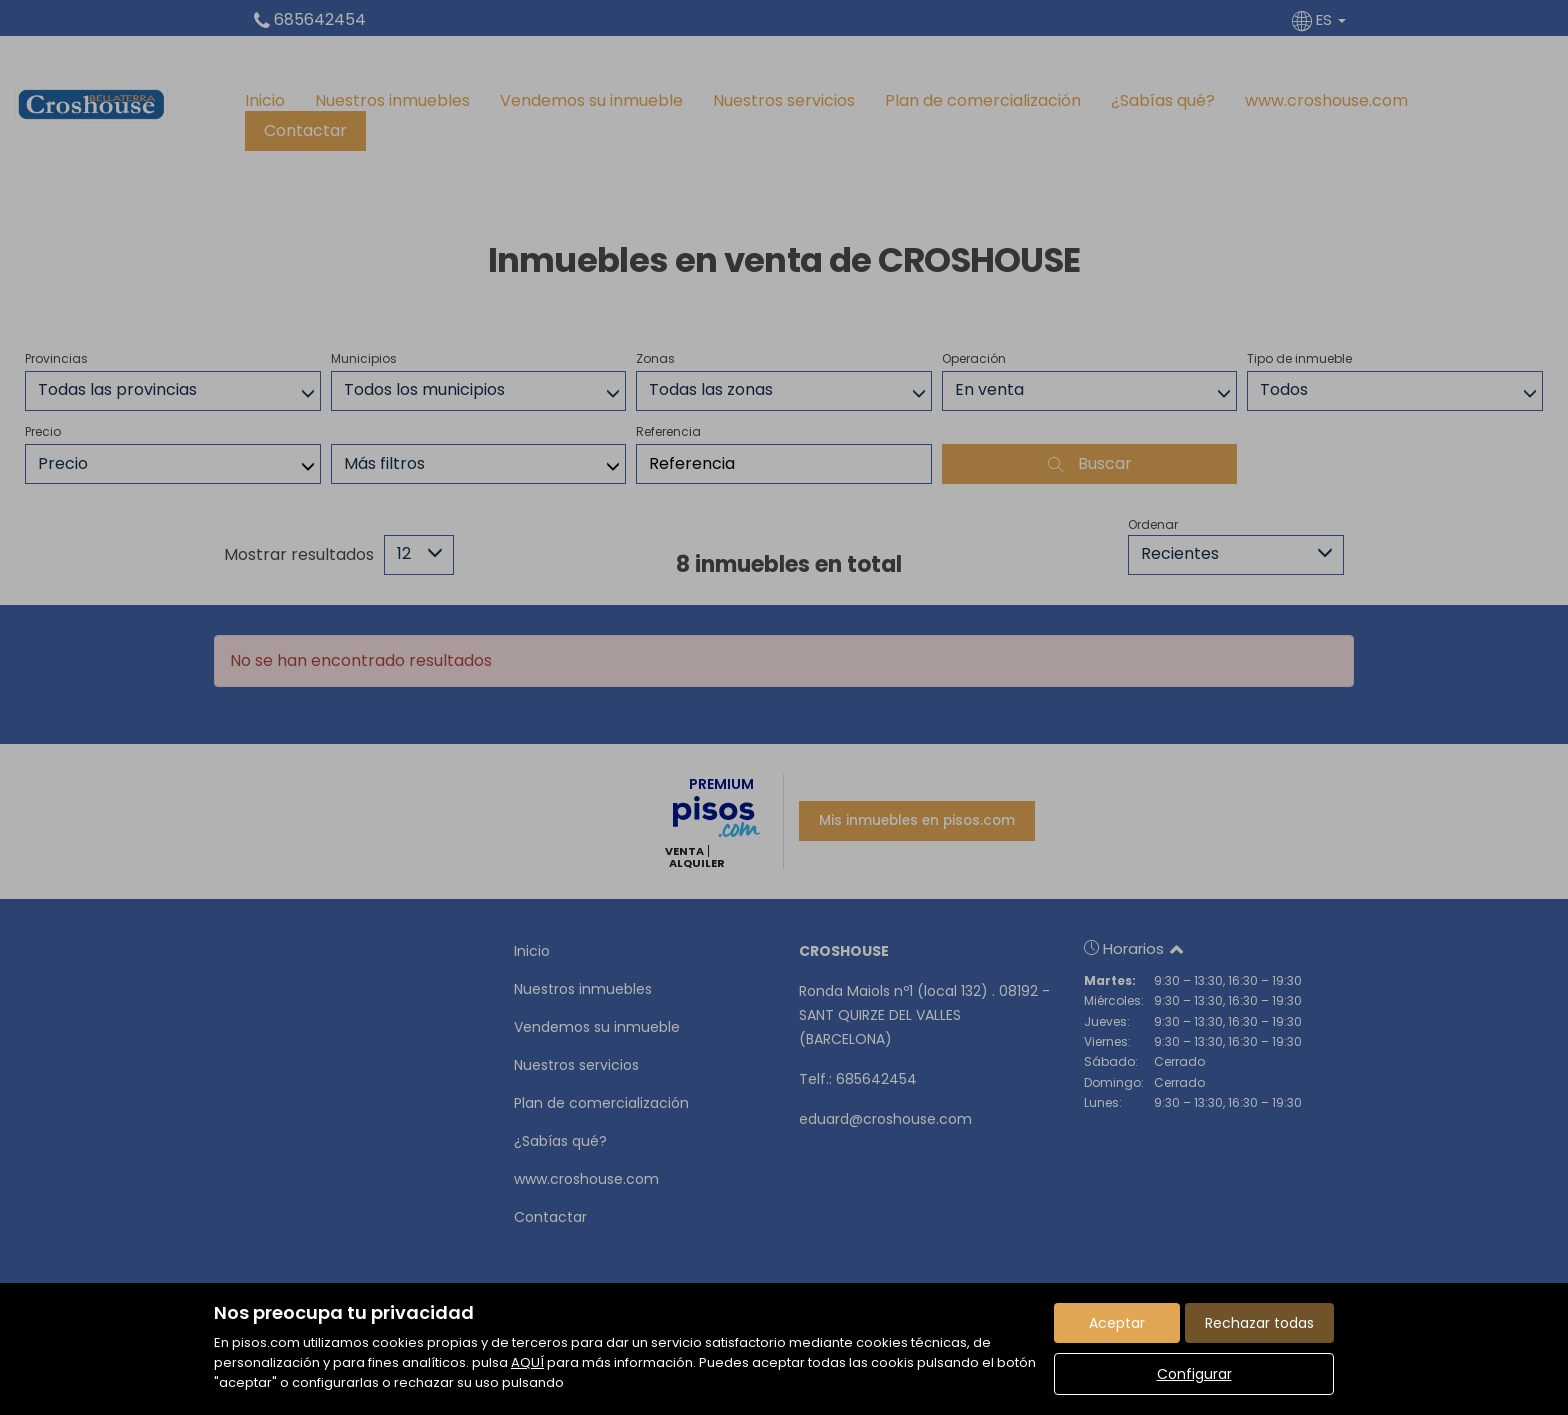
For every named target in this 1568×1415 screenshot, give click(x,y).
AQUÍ (527, 1362)
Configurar (1194, 1374)
